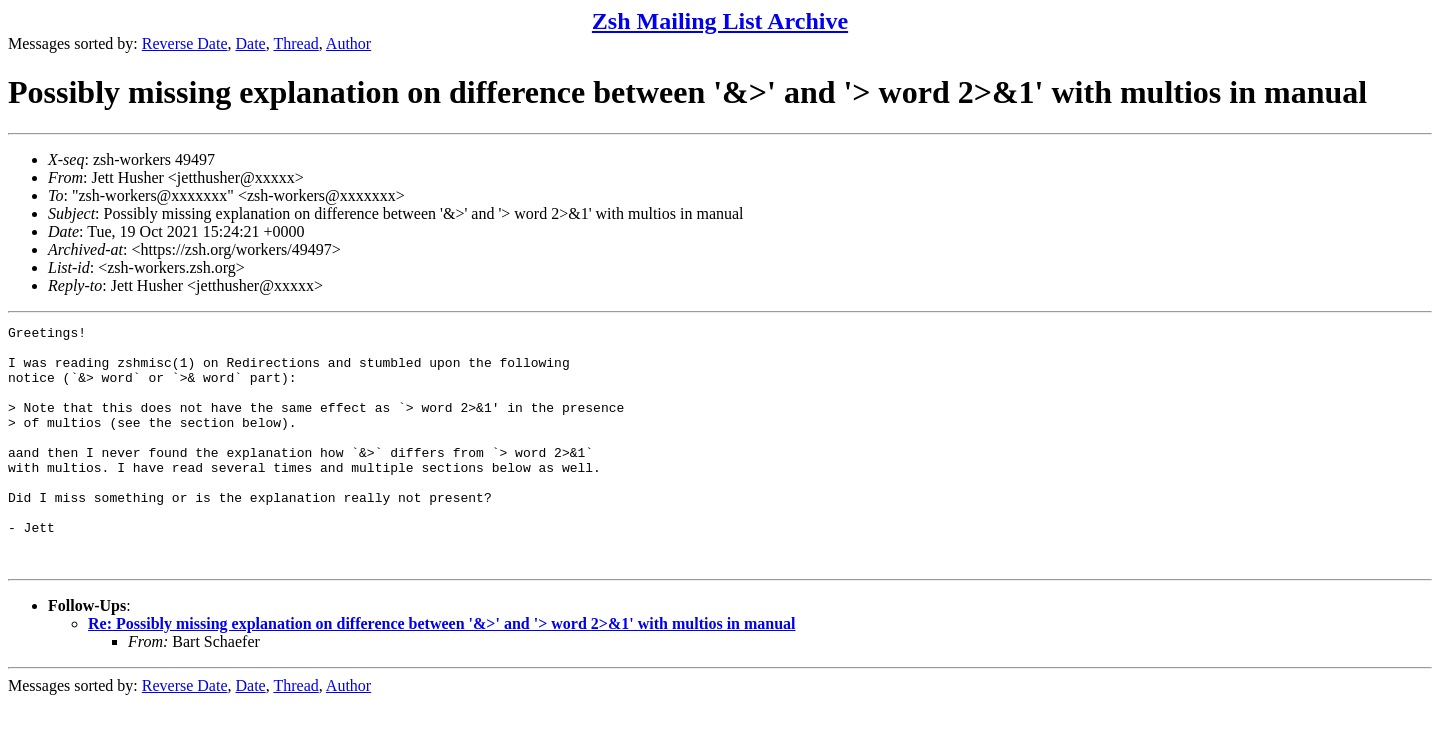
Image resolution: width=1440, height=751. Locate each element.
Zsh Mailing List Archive (720, 21)
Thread (295, 43)
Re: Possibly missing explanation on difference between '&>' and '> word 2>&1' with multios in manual (442, 671)
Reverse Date (185, 43)
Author (348, 43)
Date (251, 43)
